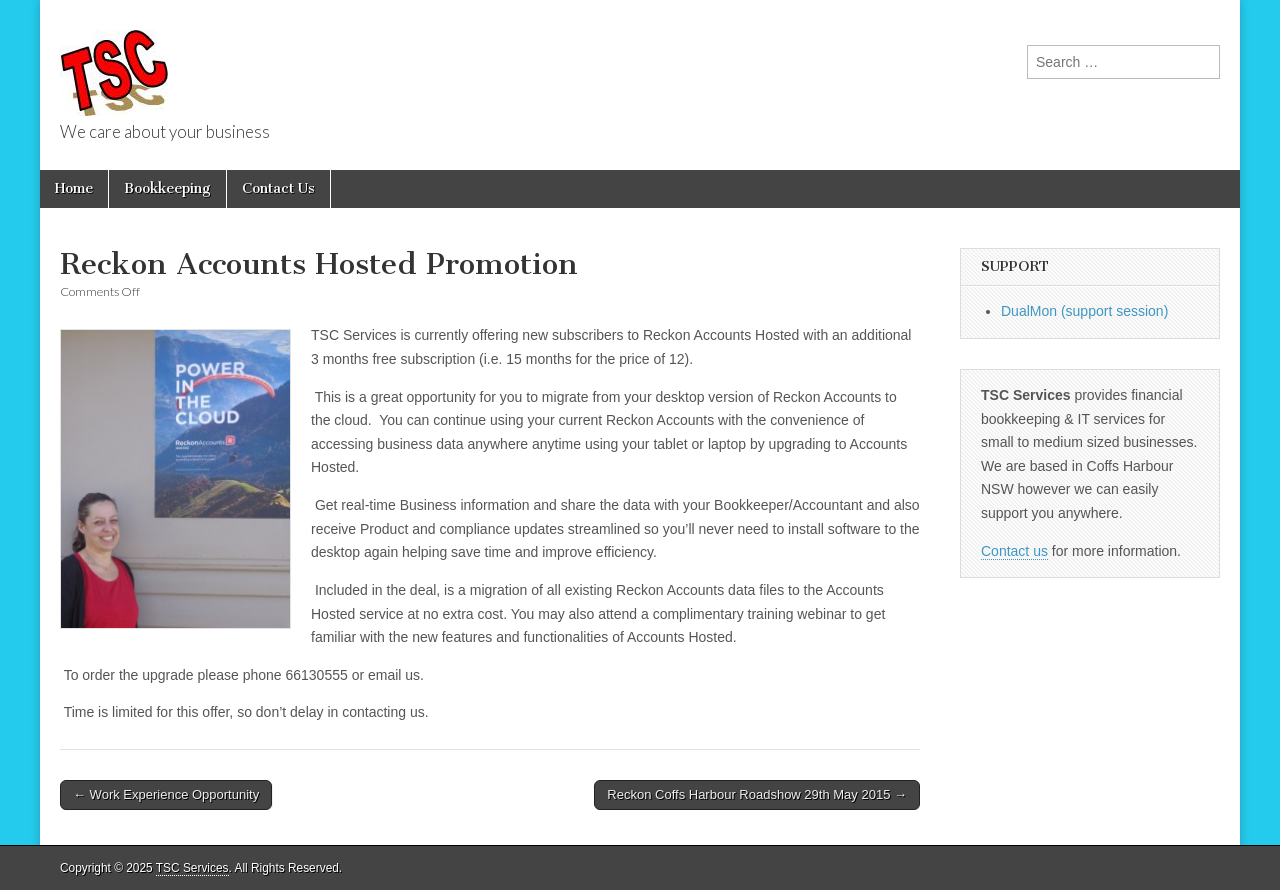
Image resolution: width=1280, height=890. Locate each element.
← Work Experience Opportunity (166, 794)
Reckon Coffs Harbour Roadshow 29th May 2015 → (757, 794)
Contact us (1014, 551)
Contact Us (278, 188)
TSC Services (192, 868)
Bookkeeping (167, 188)
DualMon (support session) (1084, 311)
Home (74, 188)
